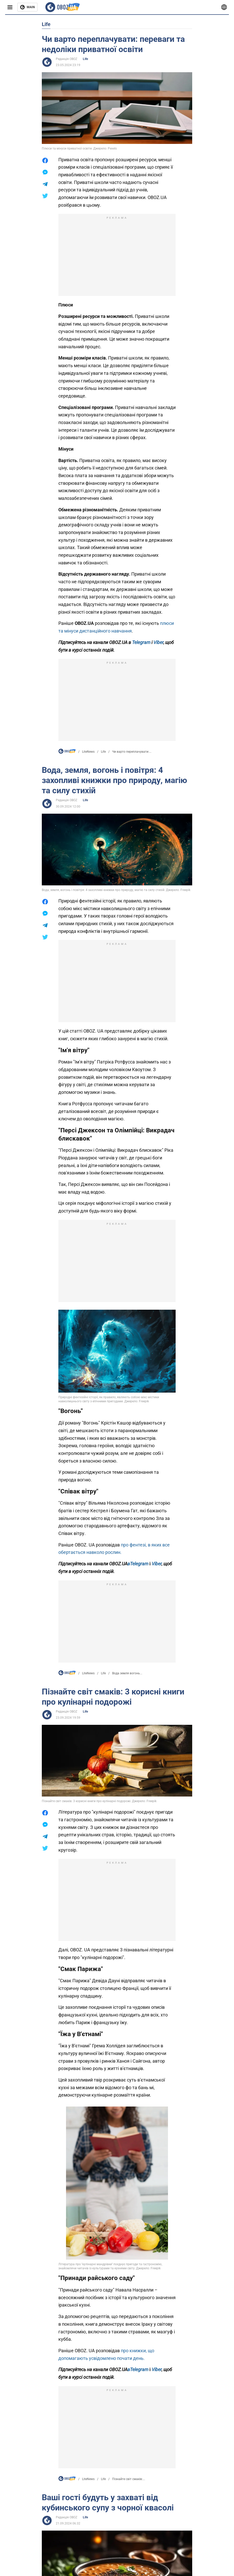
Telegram (141, 642)
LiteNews (88, 751)
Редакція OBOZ (66, 59)
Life (85, 59)
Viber (158, 642)
